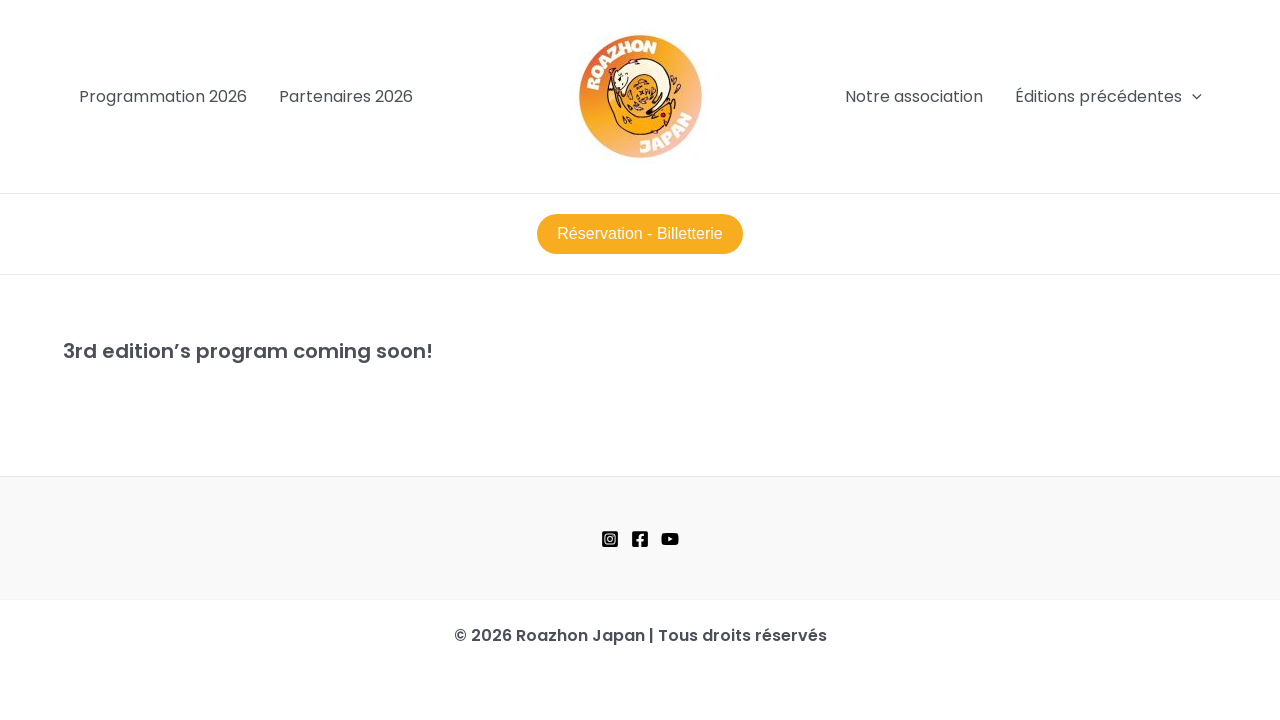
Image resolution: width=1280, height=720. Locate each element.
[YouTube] (670, 539)
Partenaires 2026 (346, 96)
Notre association (914, 96)
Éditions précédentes (1108, 97)
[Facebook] (640, 539)
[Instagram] (610, 539)
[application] (1192, 97)
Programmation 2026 (163, 96)
